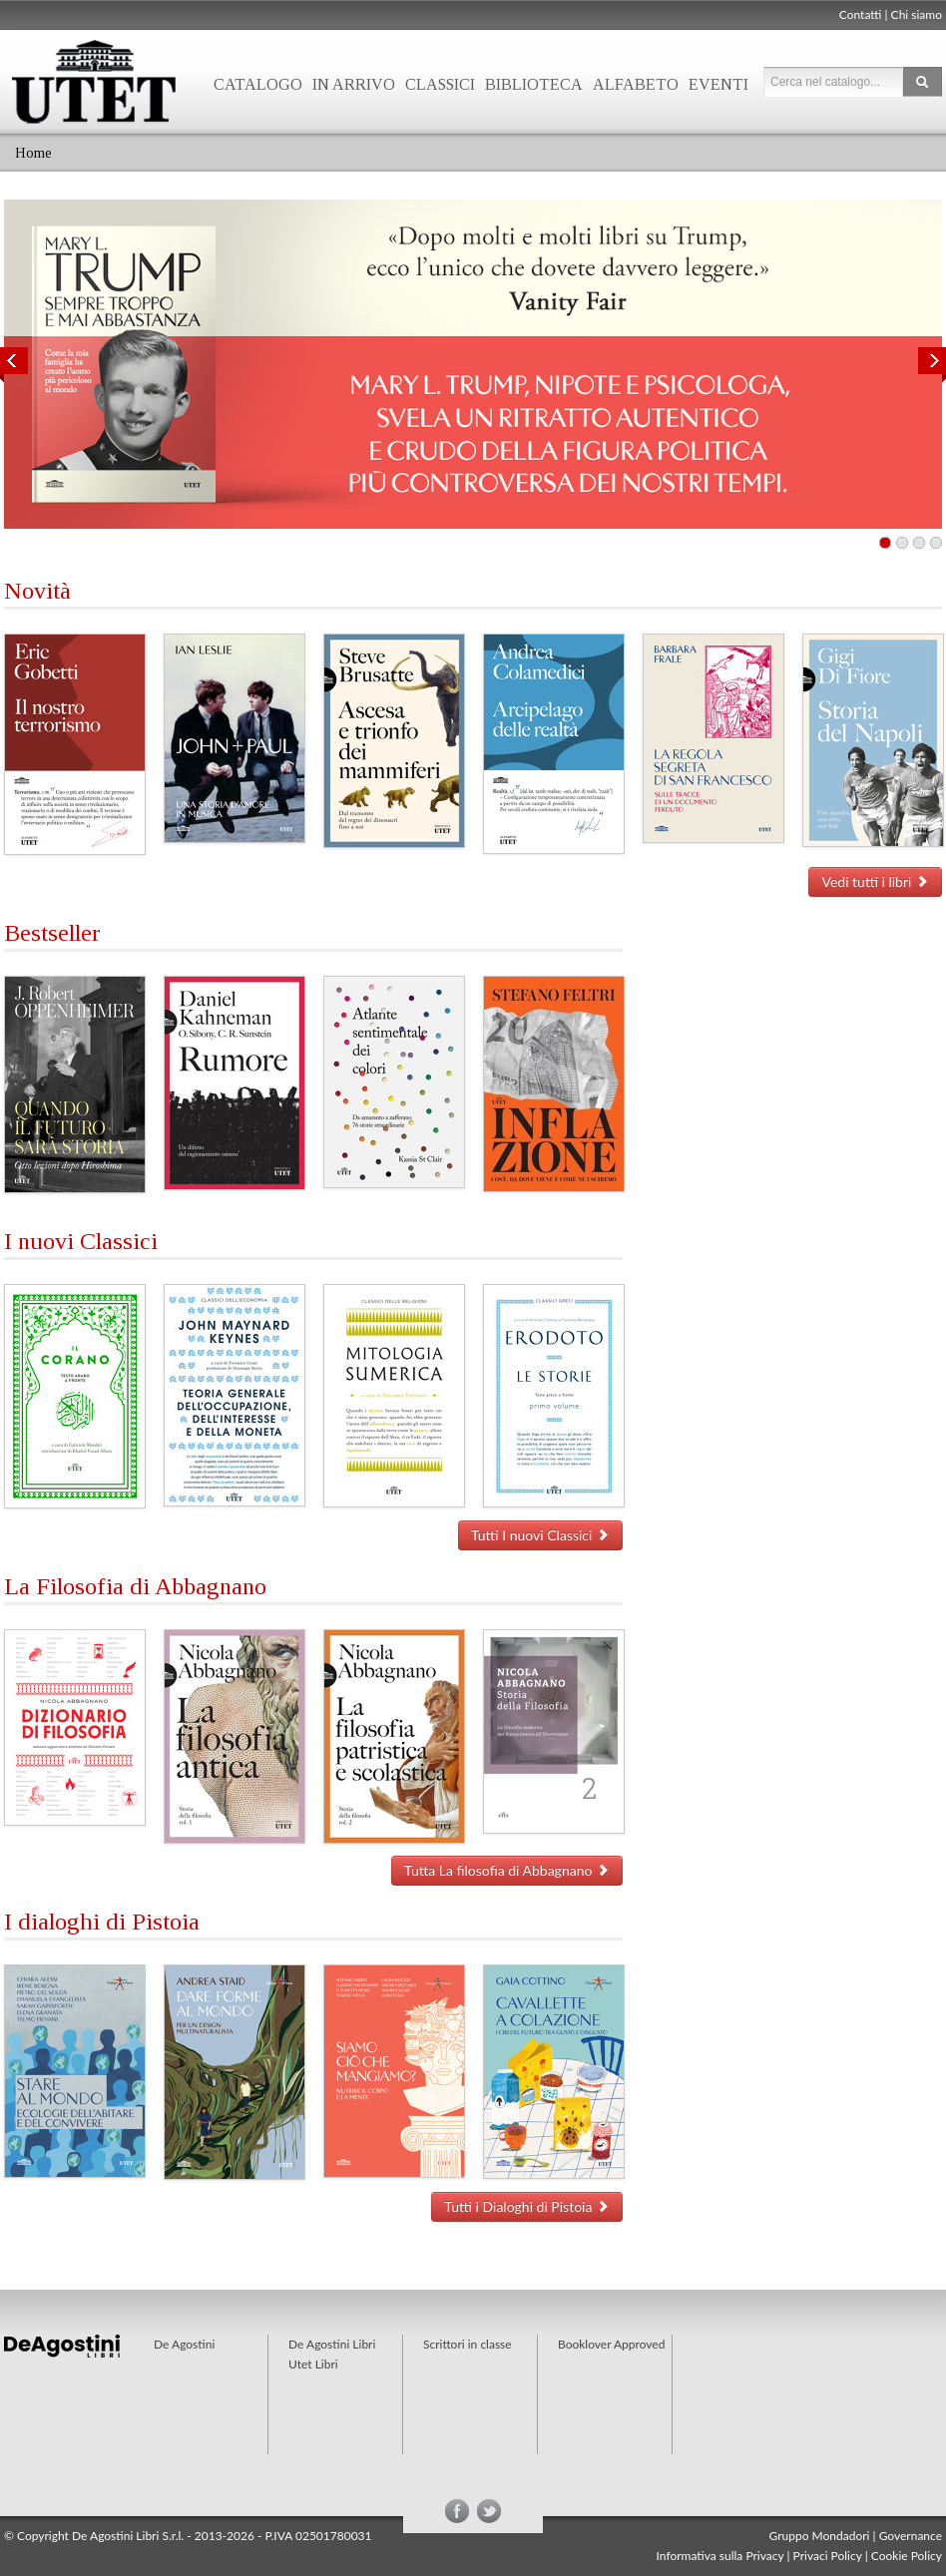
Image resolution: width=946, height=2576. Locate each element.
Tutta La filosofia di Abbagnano (507, 1870)
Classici (440, 84)
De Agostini (184, 2344)
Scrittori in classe (467, 2344)
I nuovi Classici (81, 1241)
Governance (910, 2535)
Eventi (718, 84)
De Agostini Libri (331, 2344)
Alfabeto (636, 84)
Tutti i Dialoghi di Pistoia (527, 2206)
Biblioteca (534, 84)
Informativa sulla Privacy (720, 2555)
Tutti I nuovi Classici (540, 1534)
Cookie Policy (906, 2555)
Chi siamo (916, 14)
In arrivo (353, 84)
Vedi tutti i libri (875, 881)
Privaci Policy (827, 2555)
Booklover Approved (611, 2344)
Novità (37, 591)
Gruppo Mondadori (819, 2535)
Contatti (860, 14)
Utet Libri (313, 2364)
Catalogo (258, 84)
